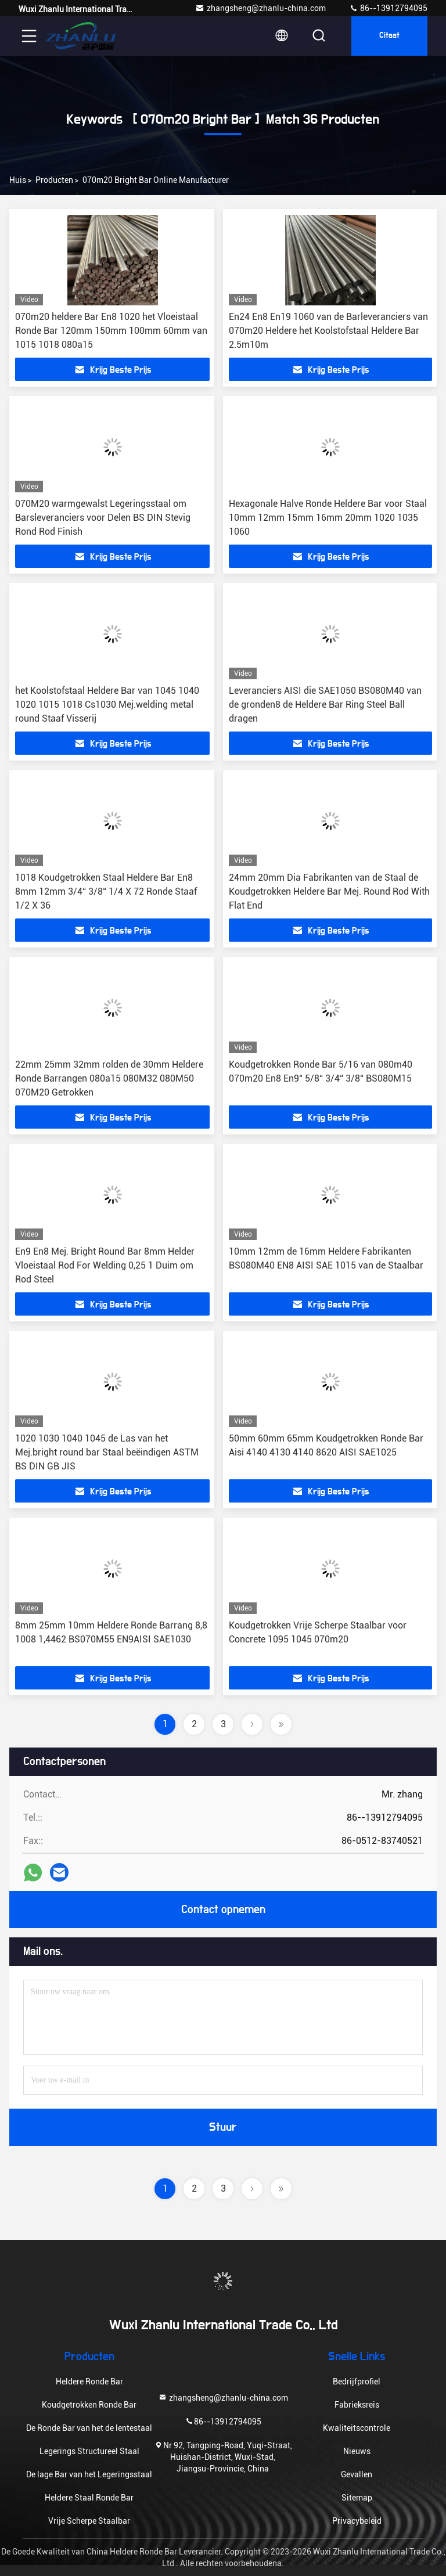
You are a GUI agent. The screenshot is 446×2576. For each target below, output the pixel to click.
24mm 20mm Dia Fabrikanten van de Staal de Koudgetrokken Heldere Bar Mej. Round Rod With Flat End (329, 891)
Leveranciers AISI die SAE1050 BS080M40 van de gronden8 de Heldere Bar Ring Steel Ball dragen (325, 704)
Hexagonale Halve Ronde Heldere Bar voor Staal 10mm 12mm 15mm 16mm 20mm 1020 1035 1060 (328, 517)
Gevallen (356, 2474)
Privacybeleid (357, 2520)
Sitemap (356, 2497)
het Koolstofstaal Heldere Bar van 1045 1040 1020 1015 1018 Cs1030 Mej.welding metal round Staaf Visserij (107, 704)
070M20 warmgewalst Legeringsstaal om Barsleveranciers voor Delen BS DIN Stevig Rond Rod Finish (102, 517)
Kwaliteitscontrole (356, 2428)
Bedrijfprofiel (356, 2381)
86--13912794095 (388, 8)
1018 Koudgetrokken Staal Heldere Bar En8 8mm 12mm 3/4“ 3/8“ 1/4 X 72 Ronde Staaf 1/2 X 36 (106, 891)
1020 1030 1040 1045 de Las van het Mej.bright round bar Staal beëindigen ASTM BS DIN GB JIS (107, 1452)
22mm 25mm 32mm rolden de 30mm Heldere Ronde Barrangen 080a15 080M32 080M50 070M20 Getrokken (109, 1078)
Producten (54, 180)
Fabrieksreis (356, 2404)
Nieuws (357, 2451)
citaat (389, 36)
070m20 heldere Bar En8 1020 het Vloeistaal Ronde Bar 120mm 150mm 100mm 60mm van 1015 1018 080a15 (111, 330)
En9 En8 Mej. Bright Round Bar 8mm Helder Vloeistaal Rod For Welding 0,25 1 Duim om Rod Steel (105, 1265)
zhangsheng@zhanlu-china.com (260, 8)
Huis (17, 180)
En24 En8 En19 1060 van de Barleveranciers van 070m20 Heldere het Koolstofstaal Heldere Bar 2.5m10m (328, 330)
